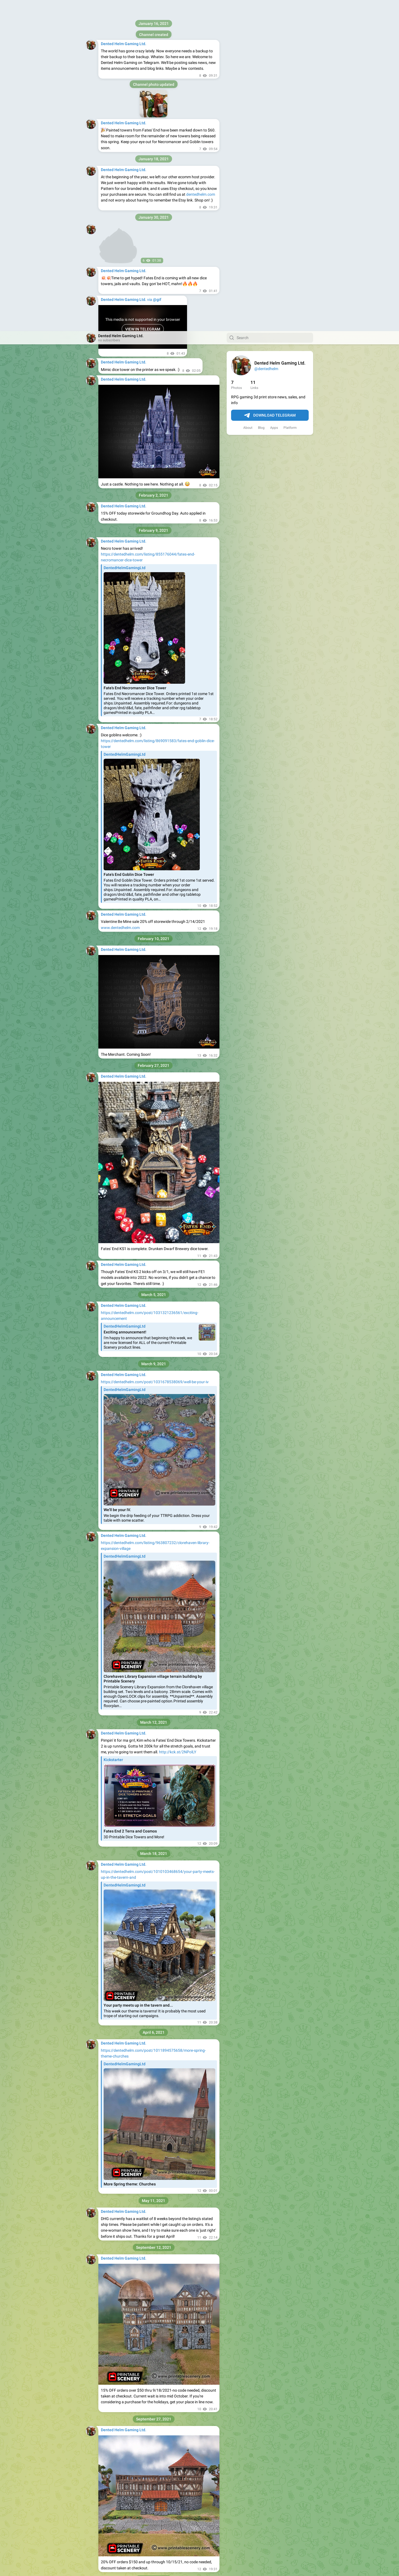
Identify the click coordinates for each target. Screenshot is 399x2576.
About (247, 97)
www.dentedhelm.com (120, 596)
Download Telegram (270, 84)
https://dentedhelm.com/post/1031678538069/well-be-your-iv (155, 1051)
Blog (261, 97)
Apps (274, 97)
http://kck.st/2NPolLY (177, 1421)
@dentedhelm (266, 37)
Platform (290, 97)
